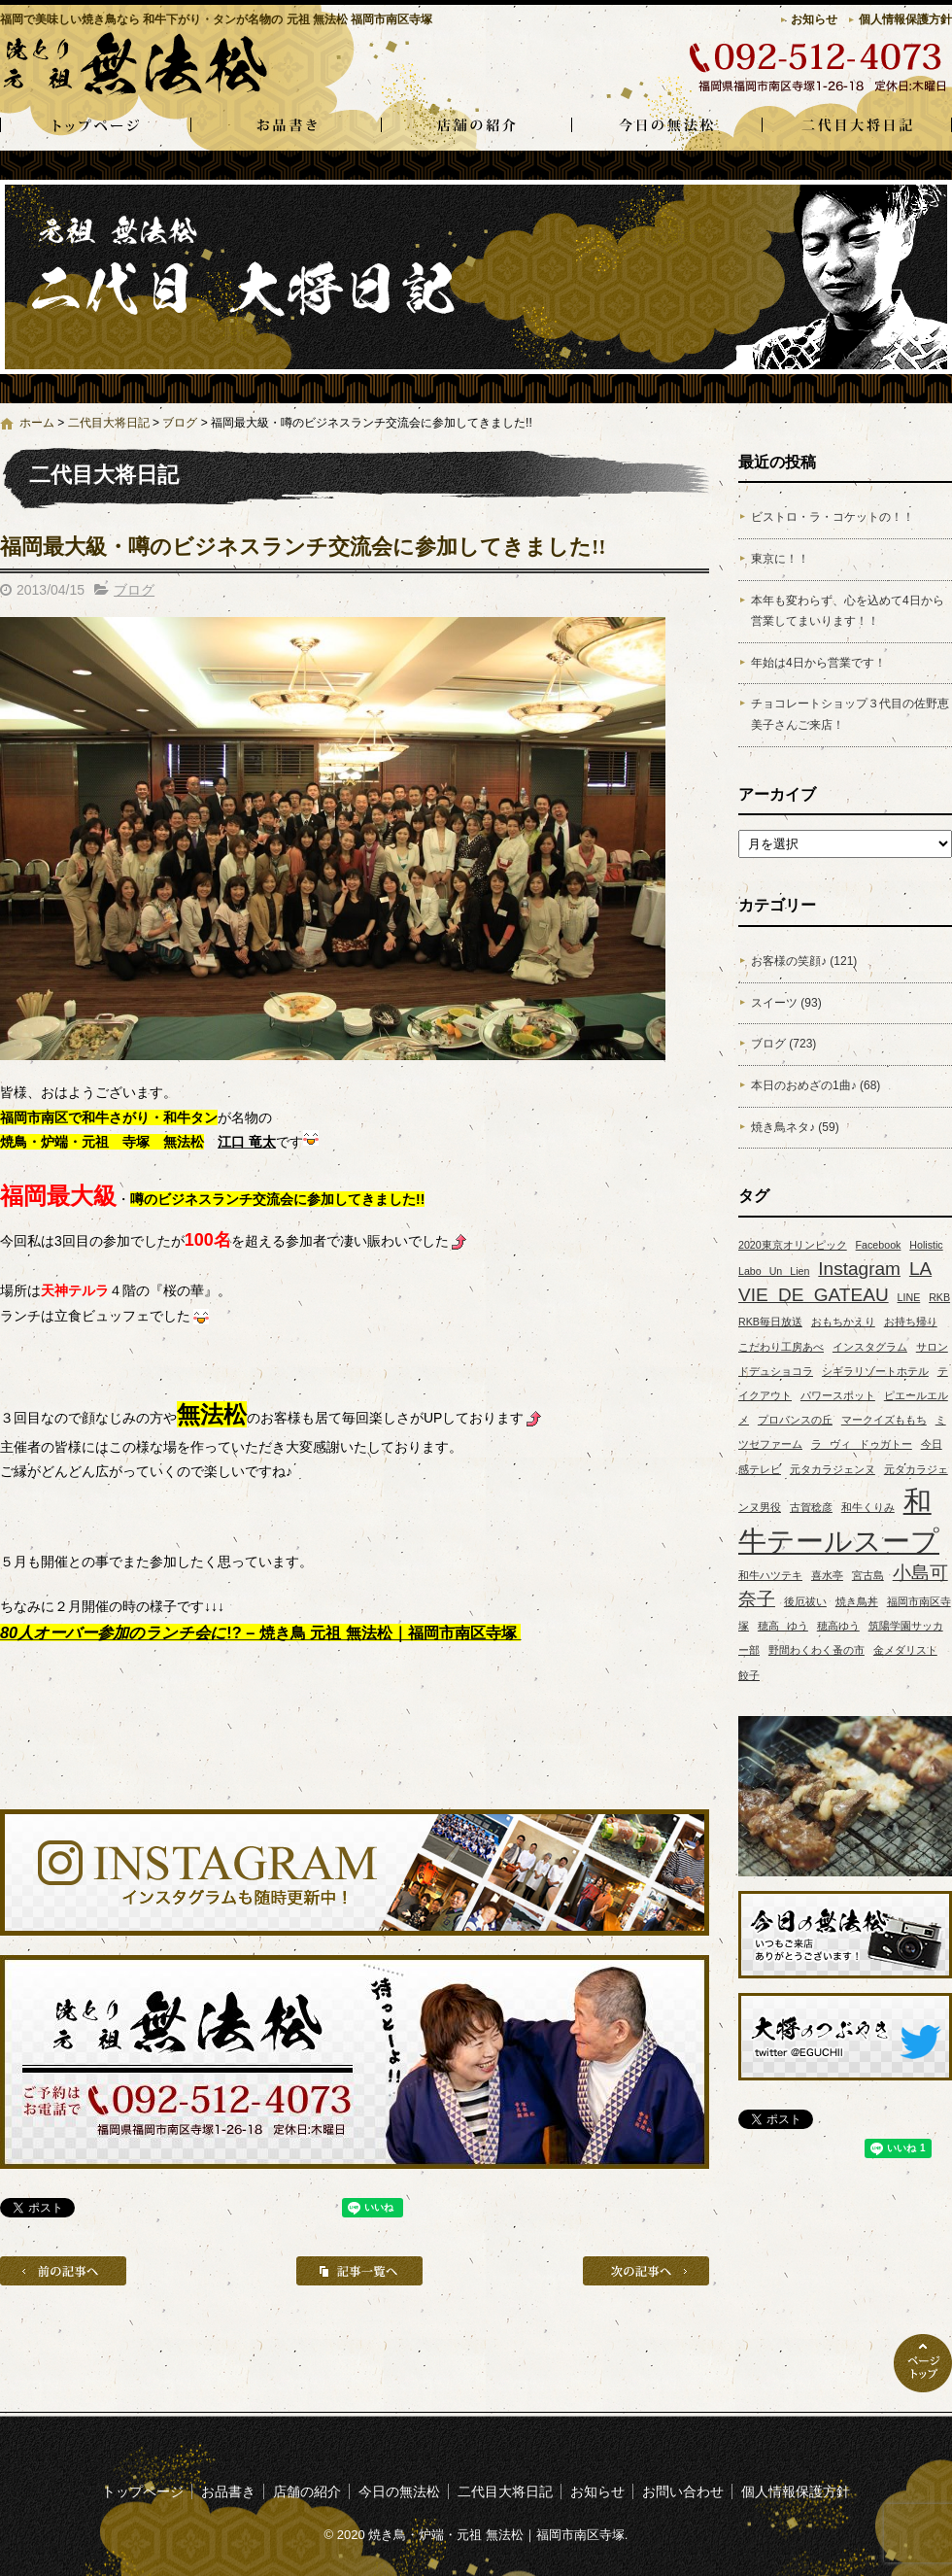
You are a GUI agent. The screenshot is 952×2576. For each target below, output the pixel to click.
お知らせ (814, 19)
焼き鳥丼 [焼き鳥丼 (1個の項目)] (856, 1601)
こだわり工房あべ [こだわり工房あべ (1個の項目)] (781, 1347)
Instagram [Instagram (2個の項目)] (859, 1268)
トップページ (95, 126)
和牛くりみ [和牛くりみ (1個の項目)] (868, 1507)
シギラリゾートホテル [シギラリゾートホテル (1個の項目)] (875, 1371)
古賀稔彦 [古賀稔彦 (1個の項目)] (811, 1507)
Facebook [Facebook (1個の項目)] (878, 1245)
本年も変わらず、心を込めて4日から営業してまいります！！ (847, 611)
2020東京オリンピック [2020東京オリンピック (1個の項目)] (792, 1245)
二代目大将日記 (857, 126)
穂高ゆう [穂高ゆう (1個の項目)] (838, 1625)
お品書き (285, 126)
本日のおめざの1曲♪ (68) (815, 1085)
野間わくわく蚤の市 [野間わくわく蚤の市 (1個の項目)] (816, 1650)
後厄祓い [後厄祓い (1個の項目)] (805, 1601)
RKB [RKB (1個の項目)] (939, 1297)
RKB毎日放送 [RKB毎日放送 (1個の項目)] (770, 1321)
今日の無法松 (666, 126)
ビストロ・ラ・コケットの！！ (832, 517)
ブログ (179, 422)
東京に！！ (780, 559)
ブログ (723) (783, 1043)
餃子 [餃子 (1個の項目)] (749, 1675)
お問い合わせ (683, 2491)
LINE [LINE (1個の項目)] (909, 1297)
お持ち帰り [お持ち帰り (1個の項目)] (910, 1321)
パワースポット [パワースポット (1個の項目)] (837, 1395)
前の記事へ (63, 2270)
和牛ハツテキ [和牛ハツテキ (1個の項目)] (770, 1575)
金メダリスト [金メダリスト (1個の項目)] (905, 1650)
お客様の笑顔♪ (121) (804, 961)
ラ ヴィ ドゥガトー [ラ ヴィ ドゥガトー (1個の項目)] (861, 1444)
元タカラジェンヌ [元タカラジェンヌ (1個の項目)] (832, 1469)
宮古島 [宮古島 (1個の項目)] (868, 1575)
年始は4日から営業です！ (818, 663)
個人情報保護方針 (905, 19)
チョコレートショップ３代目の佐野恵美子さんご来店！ (850, 714)
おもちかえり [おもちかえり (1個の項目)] (843, 1321)
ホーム (36, 422)
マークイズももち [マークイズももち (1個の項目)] (884, 1419)
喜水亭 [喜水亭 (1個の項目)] (827, 1575)
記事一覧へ (359, 2270)
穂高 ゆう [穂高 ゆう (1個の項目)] (783, 1625)
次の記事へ (646, 2270)
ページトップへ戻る (923, 2363)
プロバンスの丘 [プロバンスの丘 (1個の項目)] (795, 1419)
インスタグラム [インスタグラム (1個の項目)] (870, 1347)
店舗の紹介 (476, 126)
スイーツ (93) (786, 1003)
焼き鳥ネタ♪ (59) (795, 1127)
